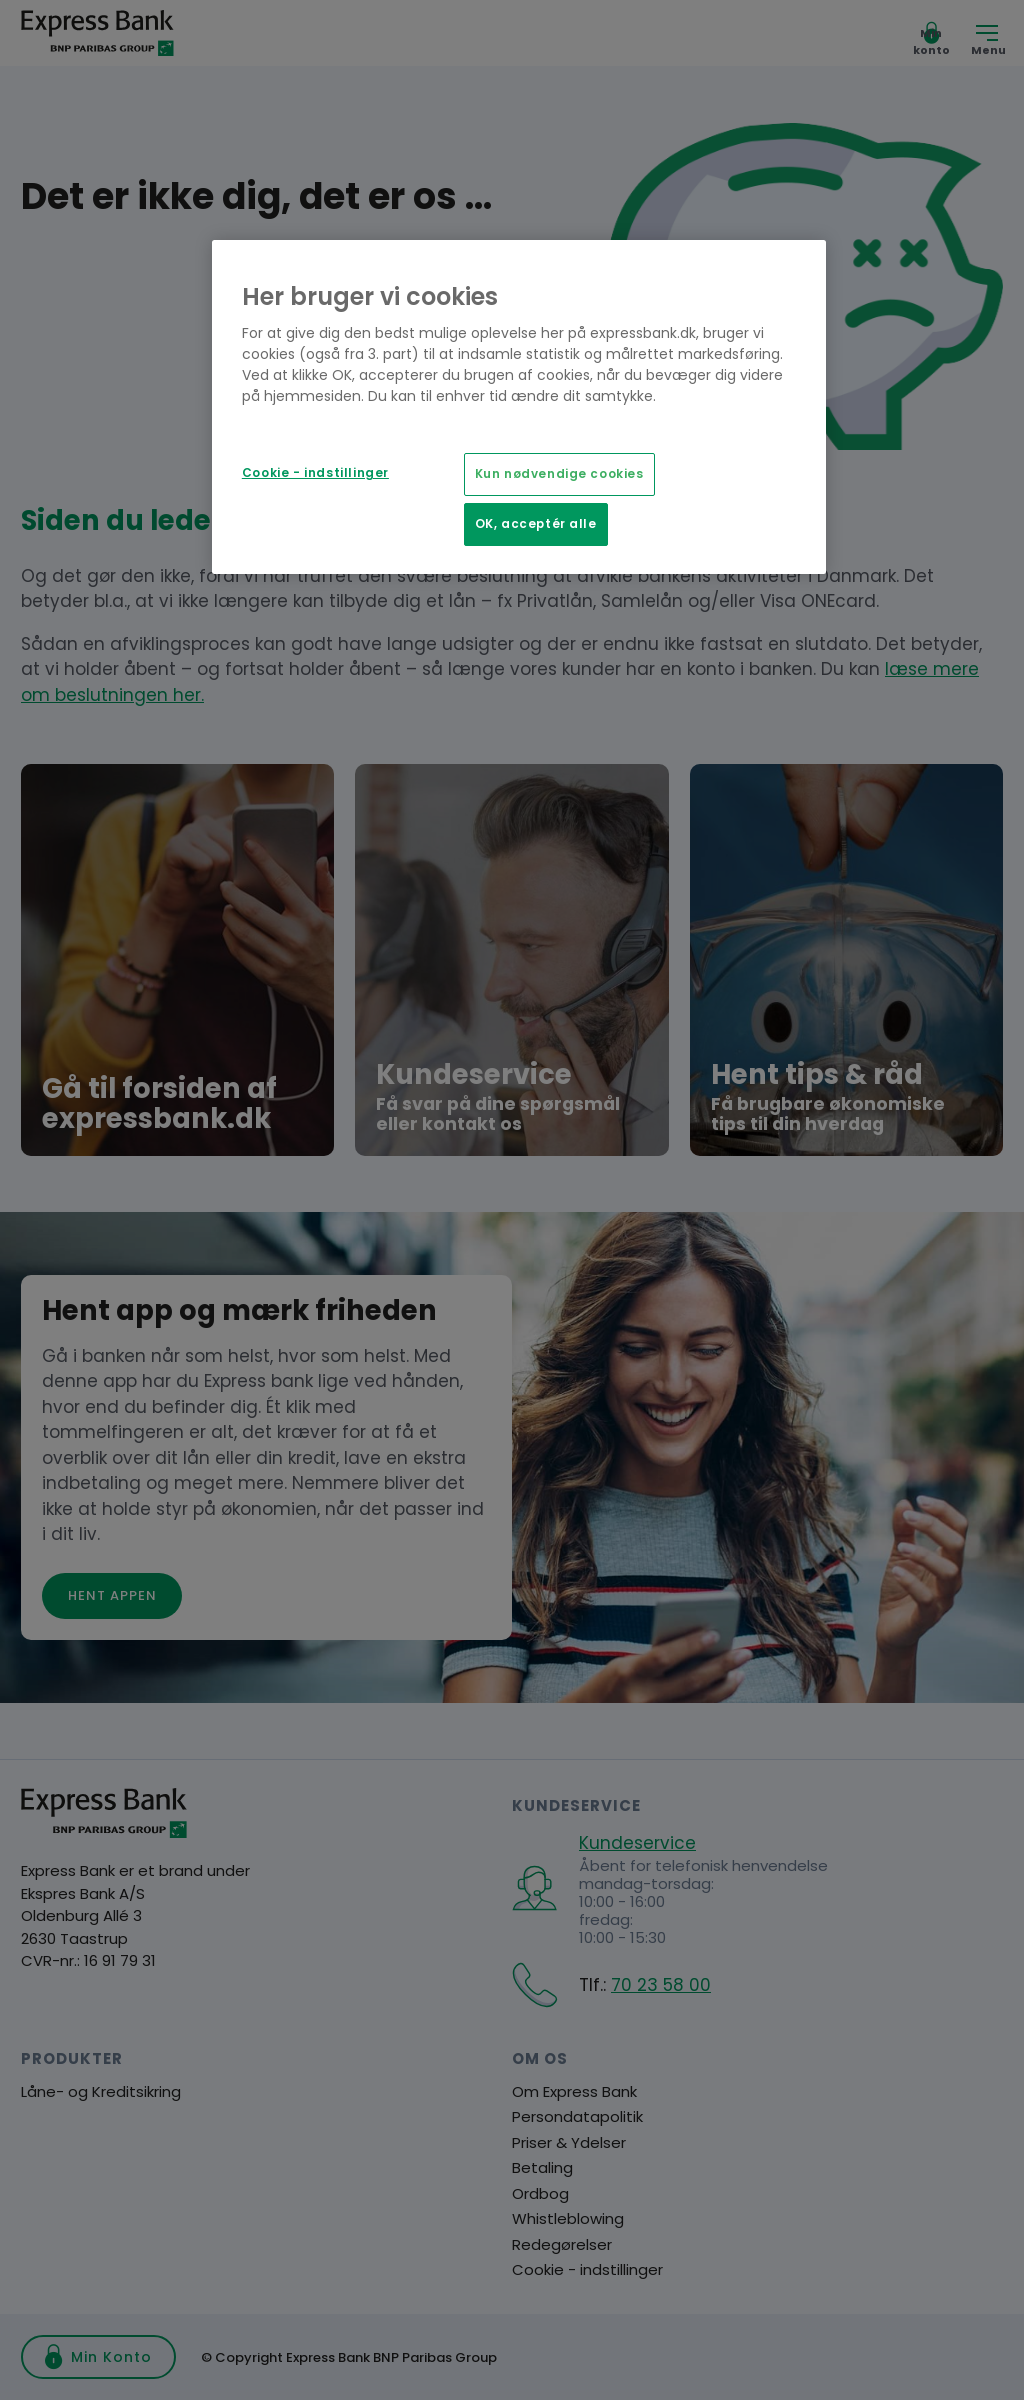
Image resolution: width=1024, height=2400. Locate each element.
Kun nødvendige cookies (559, 474)
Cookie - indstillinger (315, 473)
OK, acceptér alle (536, 524)
